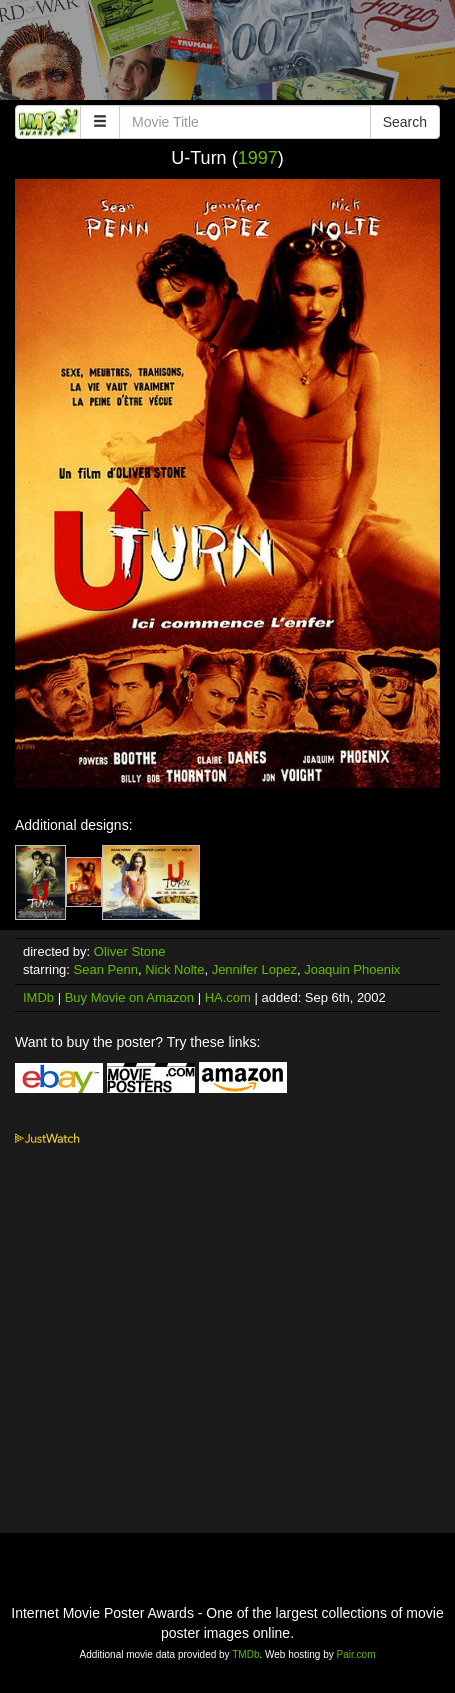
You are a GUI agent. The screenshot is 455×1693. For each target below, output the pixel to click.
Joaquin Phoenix (352, 969)
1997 (258, 158)
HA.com (228, 997)
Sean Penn (106, 969)
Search (405, 122)
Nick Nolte (174, 969)
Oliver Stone (130, 951)
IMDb (38, 997)
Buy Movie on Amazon (129, 997)
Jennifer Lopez (254, 969)
